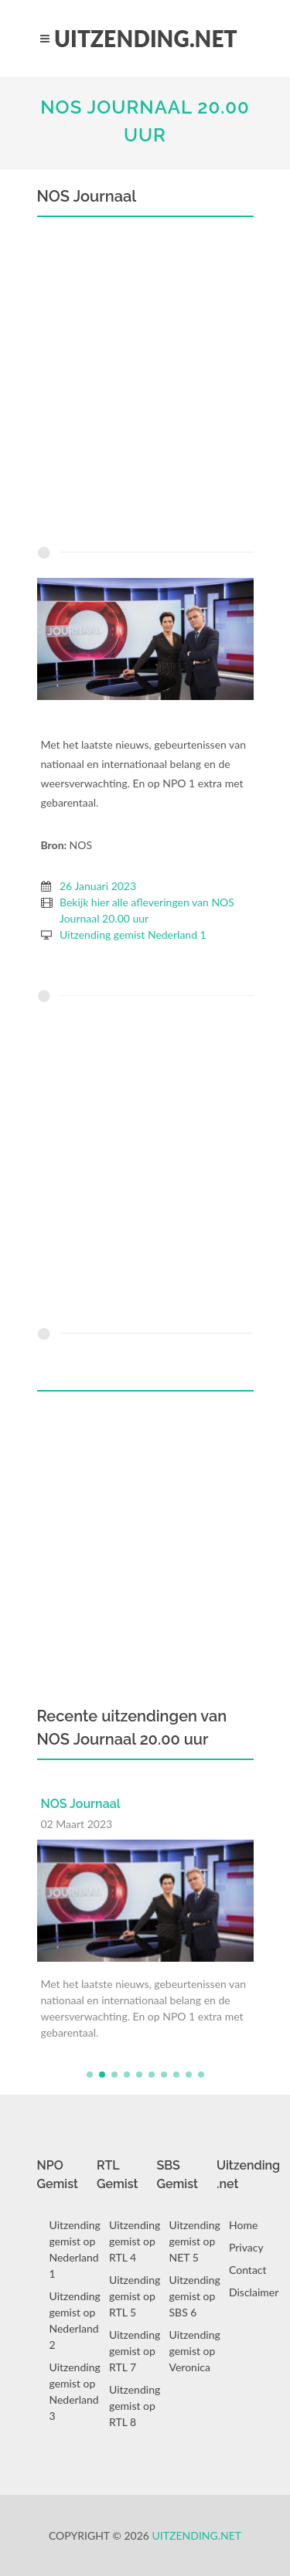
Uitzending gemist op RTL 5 (134, 2296)
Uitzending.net (197, 2535)
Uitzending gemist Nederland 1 (133, 934)
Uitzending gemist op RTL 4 (134, 2241)
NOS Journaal (81, 1803)
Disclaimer (253, 2292)
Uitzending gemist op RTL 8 (134, 2405)
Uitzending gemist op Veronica (194, 2351)
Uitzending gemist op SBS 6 (194, 2296)
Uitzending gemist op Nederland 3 (75, 2391)
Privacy (246, 2247)
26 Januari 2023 (98, 885)
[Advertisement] (145, 385)
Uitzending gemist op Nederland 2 (75, 2320)
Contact (248, 2269)
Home (243, 2224)
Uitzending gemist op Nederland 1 (75, 2249)
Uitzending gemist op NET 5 (194, 2241)
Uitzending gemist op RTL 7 (134, 2351)
